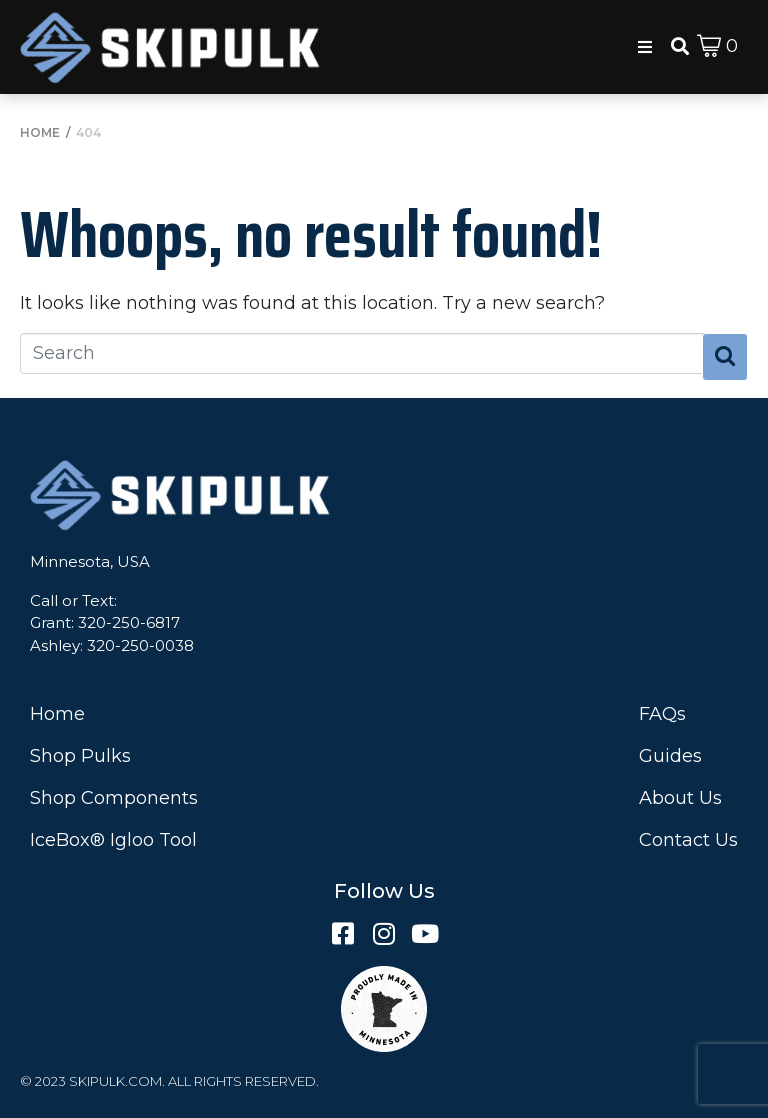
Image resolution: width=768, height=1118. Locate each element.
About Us (680, 798)
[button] (645, 47)
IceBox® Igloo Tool (113, 840)
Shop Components (114, 798)
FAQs (662, 714)
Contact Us (688, 840)
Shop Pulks (80, 756)
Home (57, 714)
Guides (670, 756)
